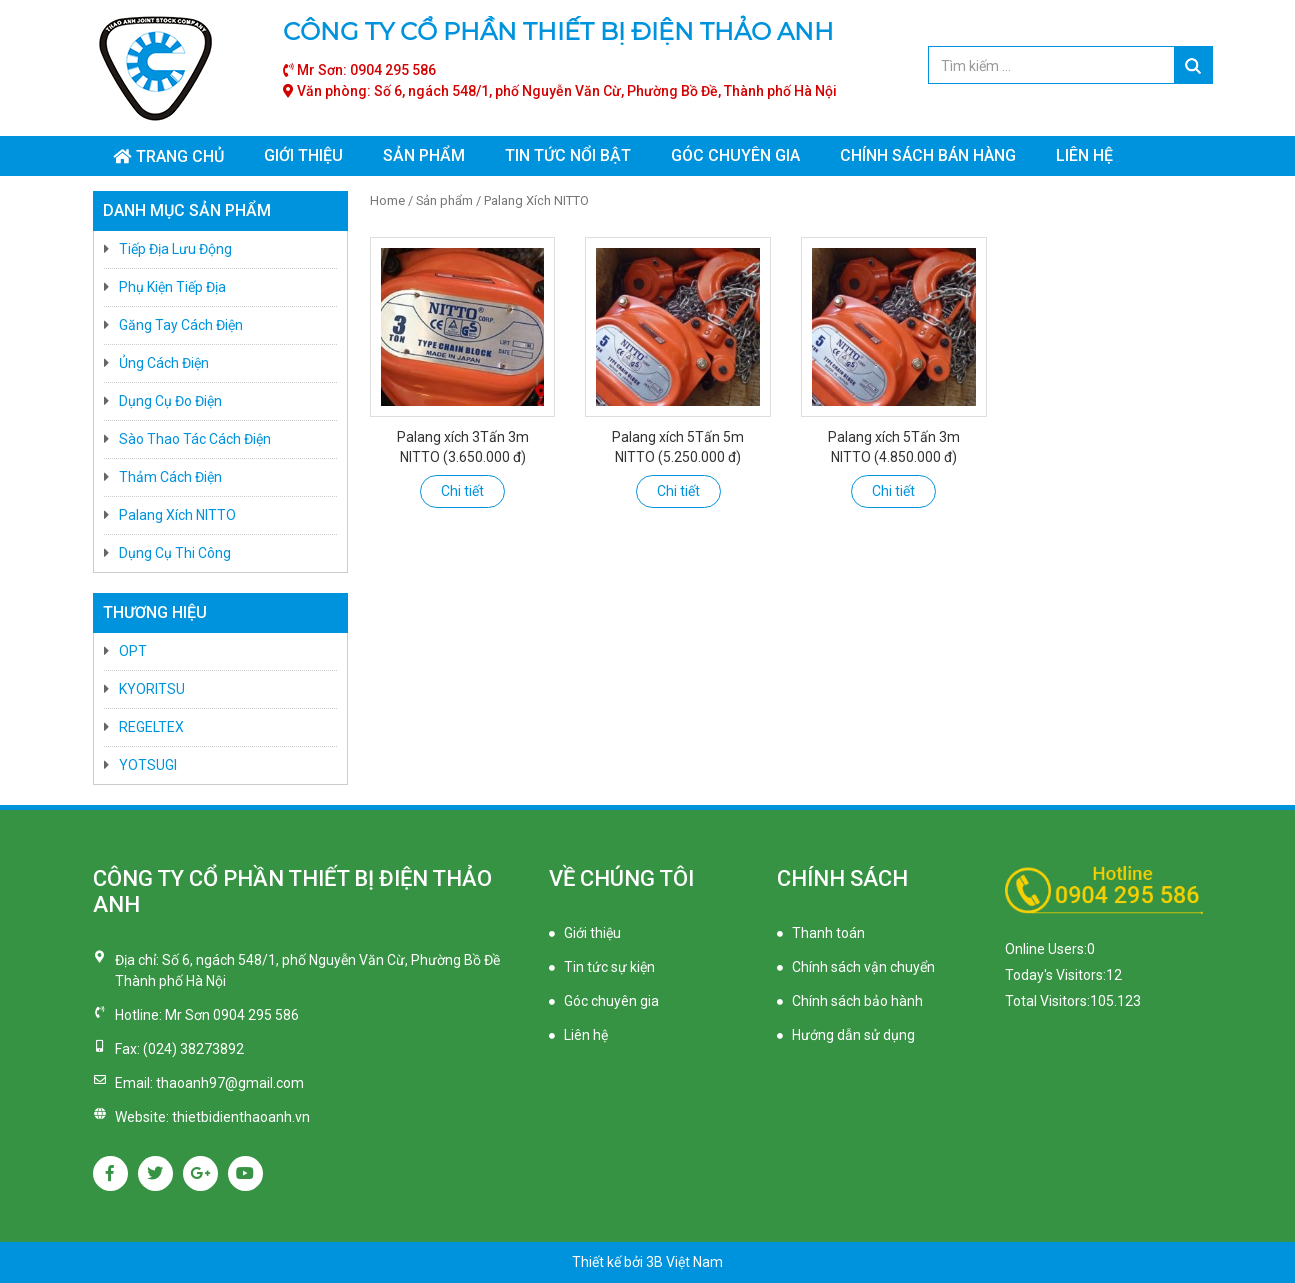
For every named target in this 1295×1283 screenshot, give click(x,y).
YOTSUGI (148, 765)
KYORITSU (152, 689)
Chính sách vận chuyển (863, 967)
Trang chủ (180, 156)
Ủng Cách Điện (164, 363)
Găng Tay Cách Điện (181, 325)
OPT (133, 651)
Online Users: (1046, 949)
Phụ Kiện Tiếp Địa (172, 287)
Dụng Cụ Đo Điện (170, 401)
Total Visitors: (1047, 1001)
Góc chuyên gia (735, 155)
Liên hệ (1084, 155)
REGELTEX (151, 727)
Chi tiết (462, 491)
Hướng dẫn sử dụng (853, 1035)
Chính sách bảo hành (857, 1001)
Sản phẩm (424, 155)
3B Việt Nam (684, 1262)
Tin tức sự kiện (609, 967)
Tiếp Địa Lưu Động (175, 249)
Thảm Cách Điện (170, 477)
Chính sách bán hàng (928, 155)
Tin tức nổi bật (568, 155)
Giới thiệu (303, 155)
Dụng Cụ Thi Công (175, 553)
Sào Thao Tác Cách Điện (195, 439)
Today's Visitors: (1055, 975)
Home (387, 200)
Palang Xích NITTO (177, 515)
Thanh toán (828, 933)
